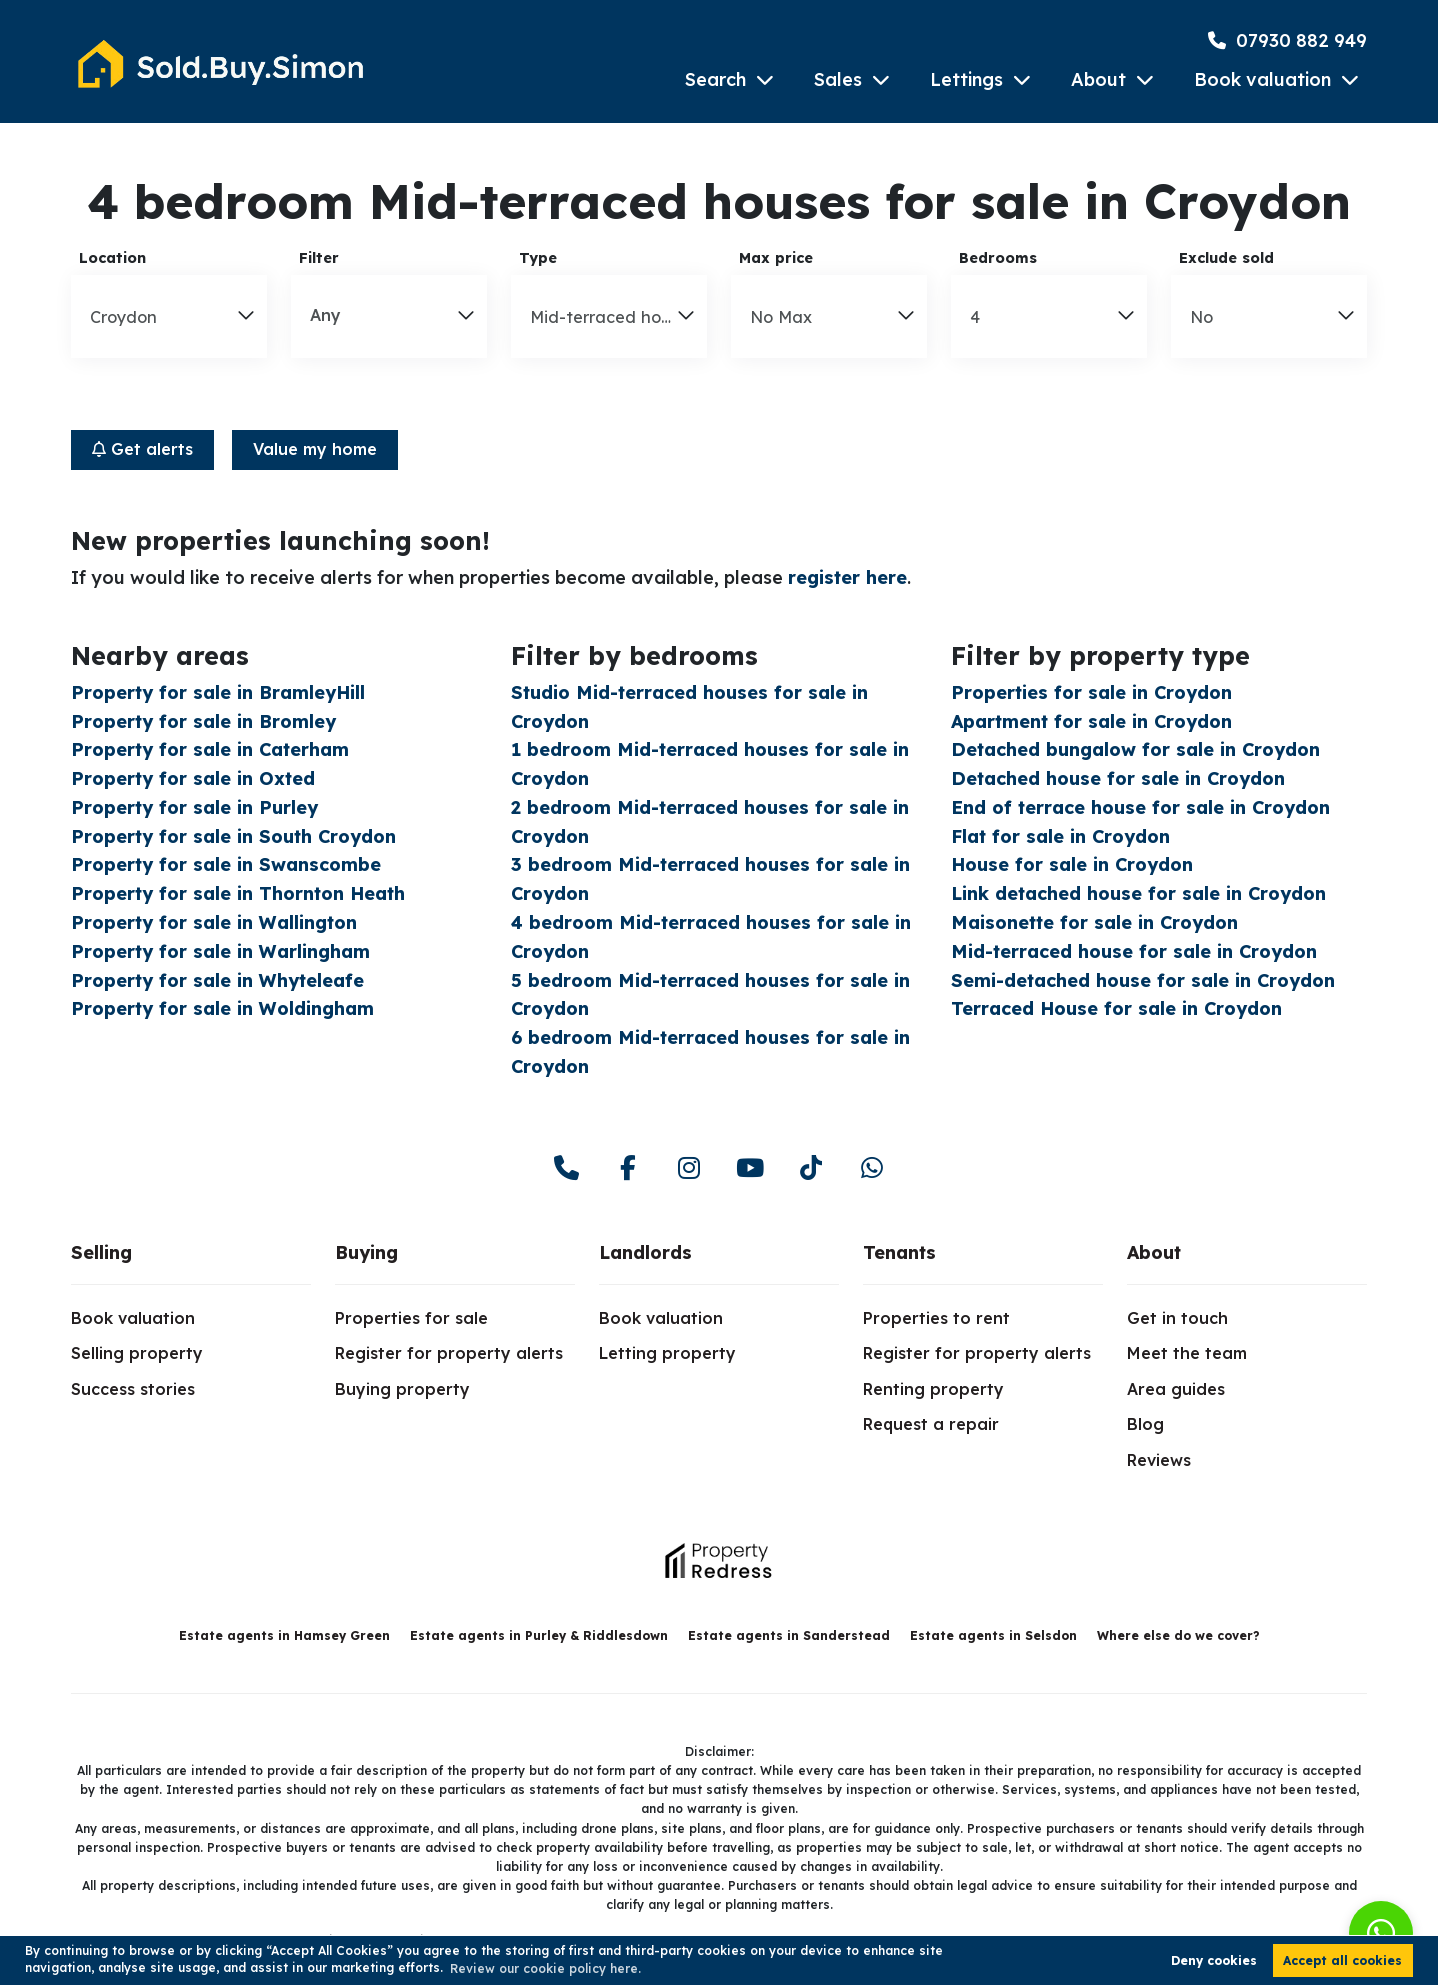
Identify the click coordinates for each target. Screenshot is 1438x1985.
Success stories (133, 1389)
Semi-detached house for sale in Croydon (1143, 980)
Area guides (1176, 1389)
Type (538, 258)
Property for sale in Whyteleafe (217, 980)
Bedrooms (998, 258)
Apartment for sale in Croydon (1091, 721)
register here (847, 577)
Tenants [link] (899, 1252)
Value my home (315, 449)
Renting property (933, 1389)
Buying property (402, 1389)
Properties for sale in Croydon (1091, 692)
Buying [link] (366, 1252)
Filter (319, 258)
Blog (1145, 1424)
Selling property (137, 1353)
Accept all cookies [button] (1342, 1960)
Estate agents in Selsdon (993, 1635)
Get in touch (1177, 1318)
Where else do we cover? (1178, 1635)
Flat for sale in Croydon (1060, 836)
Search (715, 79)
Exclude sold (1226, 258)
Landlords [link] (645, 1252)
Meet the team (1187, 1353)
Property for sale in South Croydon (233, 836)
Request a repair (931, 1424)
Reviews (1159, 1460)
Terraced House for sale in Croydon (1116, 1008)
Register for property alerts (449, 1353)
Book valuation (1262, 79)
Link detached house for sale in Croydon (1138, 893)
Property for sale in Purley (194, 807)
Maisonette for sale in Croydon (1094, 922)
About (1098, 79)
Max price (776, 258)
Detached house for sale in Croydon (1118, 778)
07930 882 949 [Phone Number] (1287, 40)
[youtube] (749, 1168)
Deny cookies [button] (1214, 1960)
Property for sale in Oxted (193, 778)
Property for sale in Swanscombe (226, 864)
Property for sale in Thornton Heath (238, 893)
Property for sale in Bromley (203, 721)
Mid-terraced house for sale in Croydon (1134, 951)
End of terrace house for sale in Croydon (1140, 807)
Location (112, 258)
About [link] (1154, 1252)
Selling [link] (101, 1252)
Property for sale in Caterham (210, 749)
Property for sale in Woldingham (222, 1008)
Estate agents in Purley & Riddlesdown (539, 1635)
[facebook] (627, 1168)
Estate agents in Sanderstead (789, 1635)
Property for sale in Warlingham (220, 951)
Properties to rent (936, 1318)
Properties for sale (411, 1318)
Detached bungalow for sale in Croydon (1135, 749)
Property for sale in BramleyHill (218, 692)
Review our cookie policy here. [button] (545, 1968)
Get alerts (142, 449)
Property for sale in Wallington (214, 922)
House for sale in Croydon (1072, 864)
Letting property (667, 1353)
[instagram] (688, 1168)
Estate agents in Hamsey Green (284, 1635)
